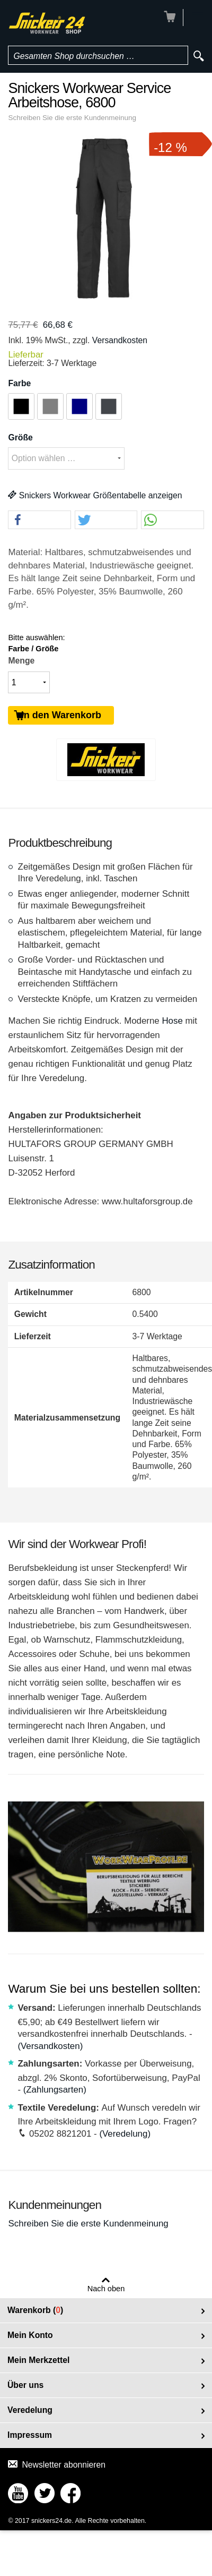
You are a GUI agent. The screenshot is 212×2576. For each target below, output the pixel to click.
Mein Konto (30, 2335)
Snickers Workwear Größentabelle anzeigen (95, 495)
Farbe (19, 383)
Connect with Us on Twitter (44, 2493)
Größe (20, 437)
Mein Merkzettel (38, 2360)
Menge (21, 660)
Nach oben (106, 2288)
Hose (172, 1021)
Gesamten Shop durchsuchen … (74, 56)
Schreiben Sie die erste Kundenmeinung (72, 118)
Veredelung (29, 2410)
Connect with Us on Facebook (70, 2493)
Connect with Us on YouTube (18, 2493)
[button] (39, 520)
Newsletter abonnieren (63, 2464)
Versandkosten (119, 340)
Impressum (29, 2434)
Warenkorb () (35, 2310)
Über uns (25, 2385)
